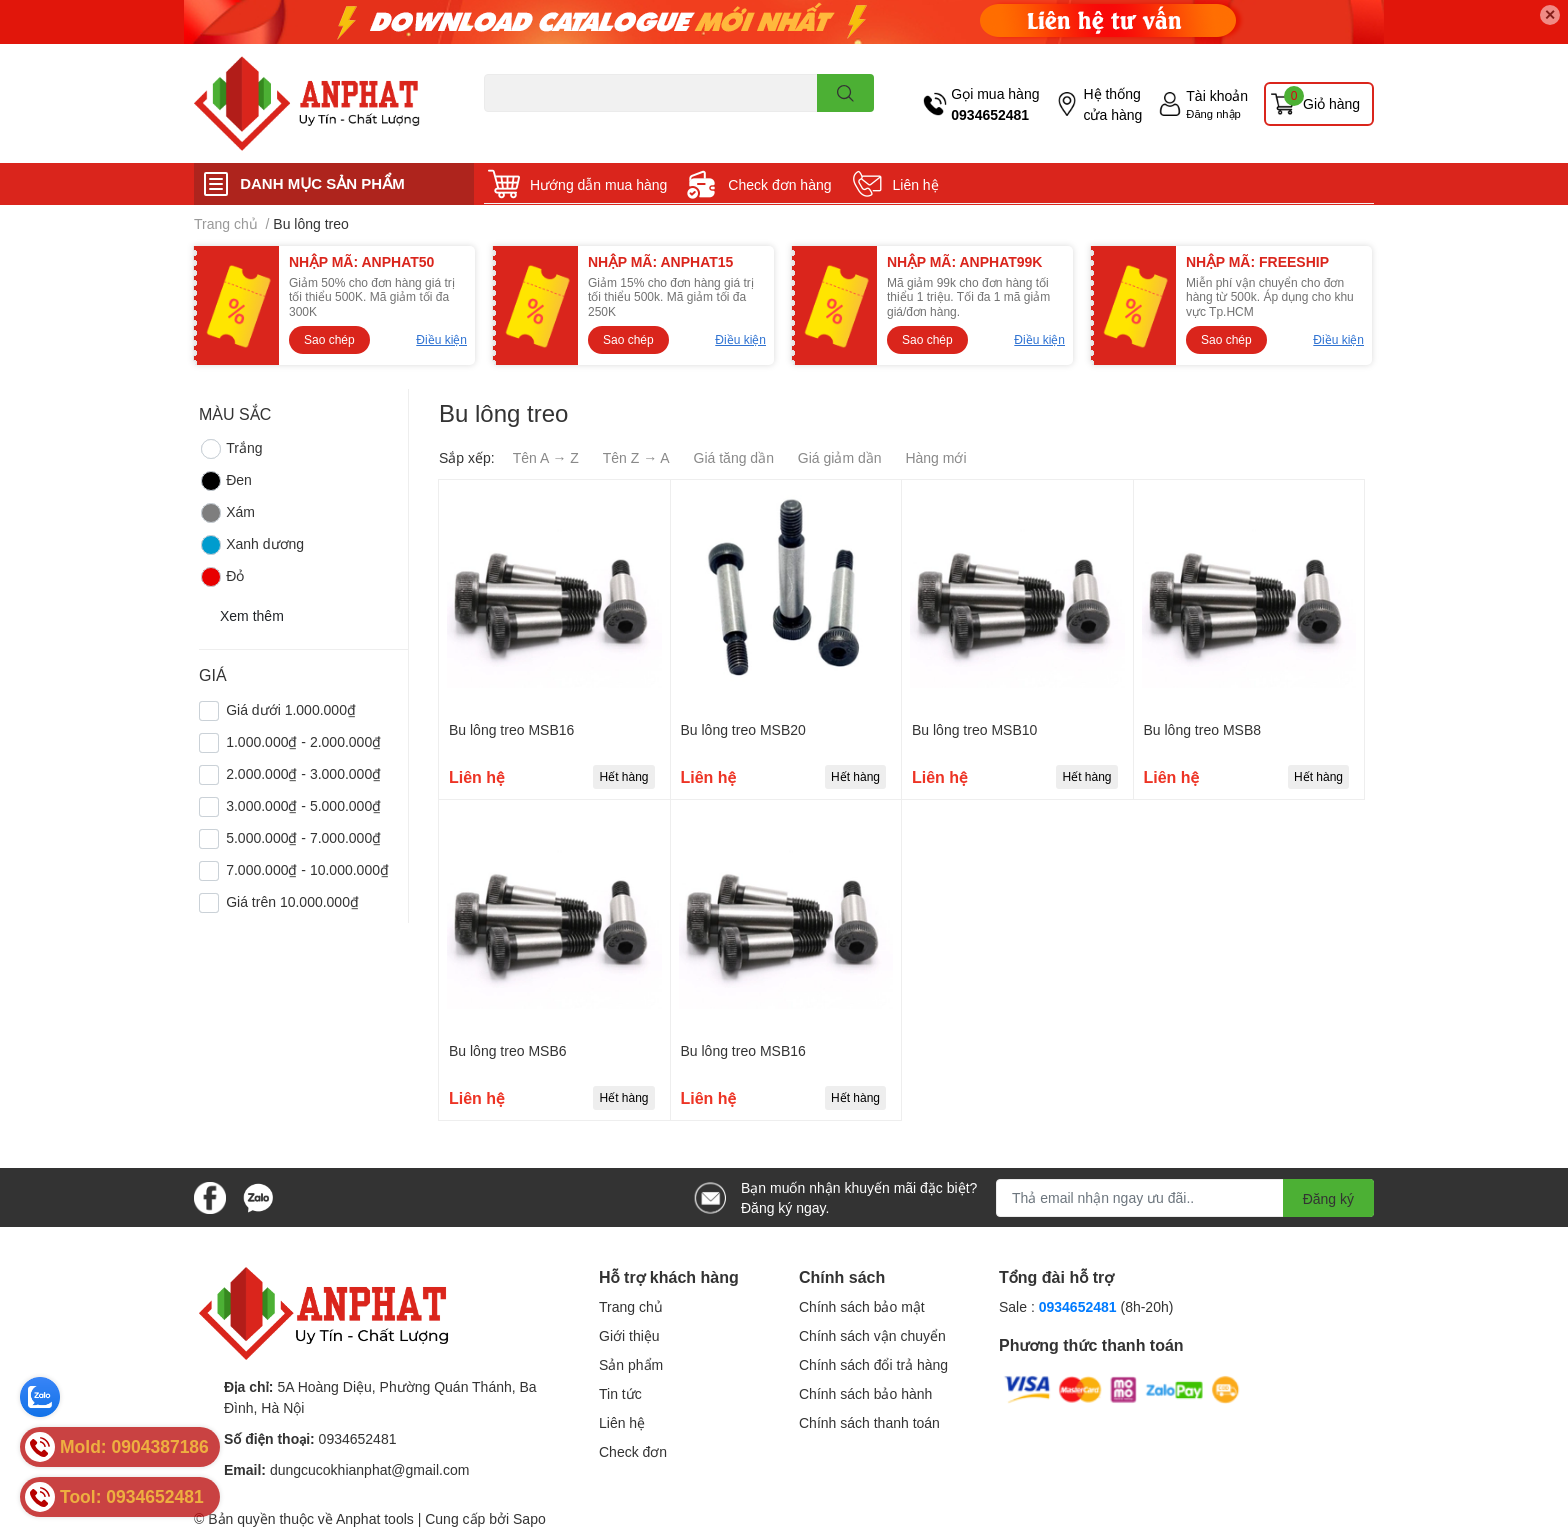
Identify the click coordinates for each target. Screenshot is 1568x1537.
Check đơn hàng (779, 184)
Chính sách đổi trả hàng (873, 1364)
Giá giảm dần (840, 457)
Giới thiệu (629, 1335)
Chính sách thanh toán (869, 1422)
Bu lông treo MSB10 (974, 729)
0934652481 (990, 114)
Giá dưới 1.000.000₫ (291, 709)
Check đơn (633, 1451)
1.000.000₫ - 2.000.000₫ (303, 741)
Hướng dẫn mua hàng (598, 184)
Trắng (230, 449)
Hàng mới (935, 457)
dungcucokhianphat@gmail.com (369, 1469)
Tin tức (620, 1393)
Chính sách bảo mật (862, 1306)
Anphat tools (375, 1518)
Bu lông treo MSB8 (1203, 729)
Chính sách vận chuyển (872, 1335)
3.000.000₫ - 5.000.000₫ (303, 805)
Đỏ (221, 577)
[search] (845, 93)
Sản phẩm (631, 1364)
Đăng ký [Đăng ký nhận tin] (1328, 1198)
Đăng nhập (1213, 113)
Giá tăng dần (734, 457)
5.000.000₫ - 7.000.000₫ (303, 837)
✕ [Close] (1550, 14)
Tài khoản (1217, 95)
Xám (227, 513)
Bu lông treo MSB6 (508, 1050)
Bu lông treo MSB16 (511, 729)
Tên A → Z (546, 457)
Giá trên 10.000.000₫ (292, 901)
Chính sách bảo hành (865, 1393)
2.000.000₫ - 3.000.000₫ (303, 773)
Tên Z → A (636, 457)
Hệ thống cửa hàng (1112, 104)
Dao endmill (515, 123)
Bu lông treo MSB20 (743, 729)
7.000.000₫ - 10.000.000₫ (307, 869)
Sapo (529, 1518)
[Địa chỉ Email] (1185, 1198)
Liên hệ (916, 184)
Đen (225, 481)
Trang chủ (631, 1306)
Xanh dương (251, 545)
